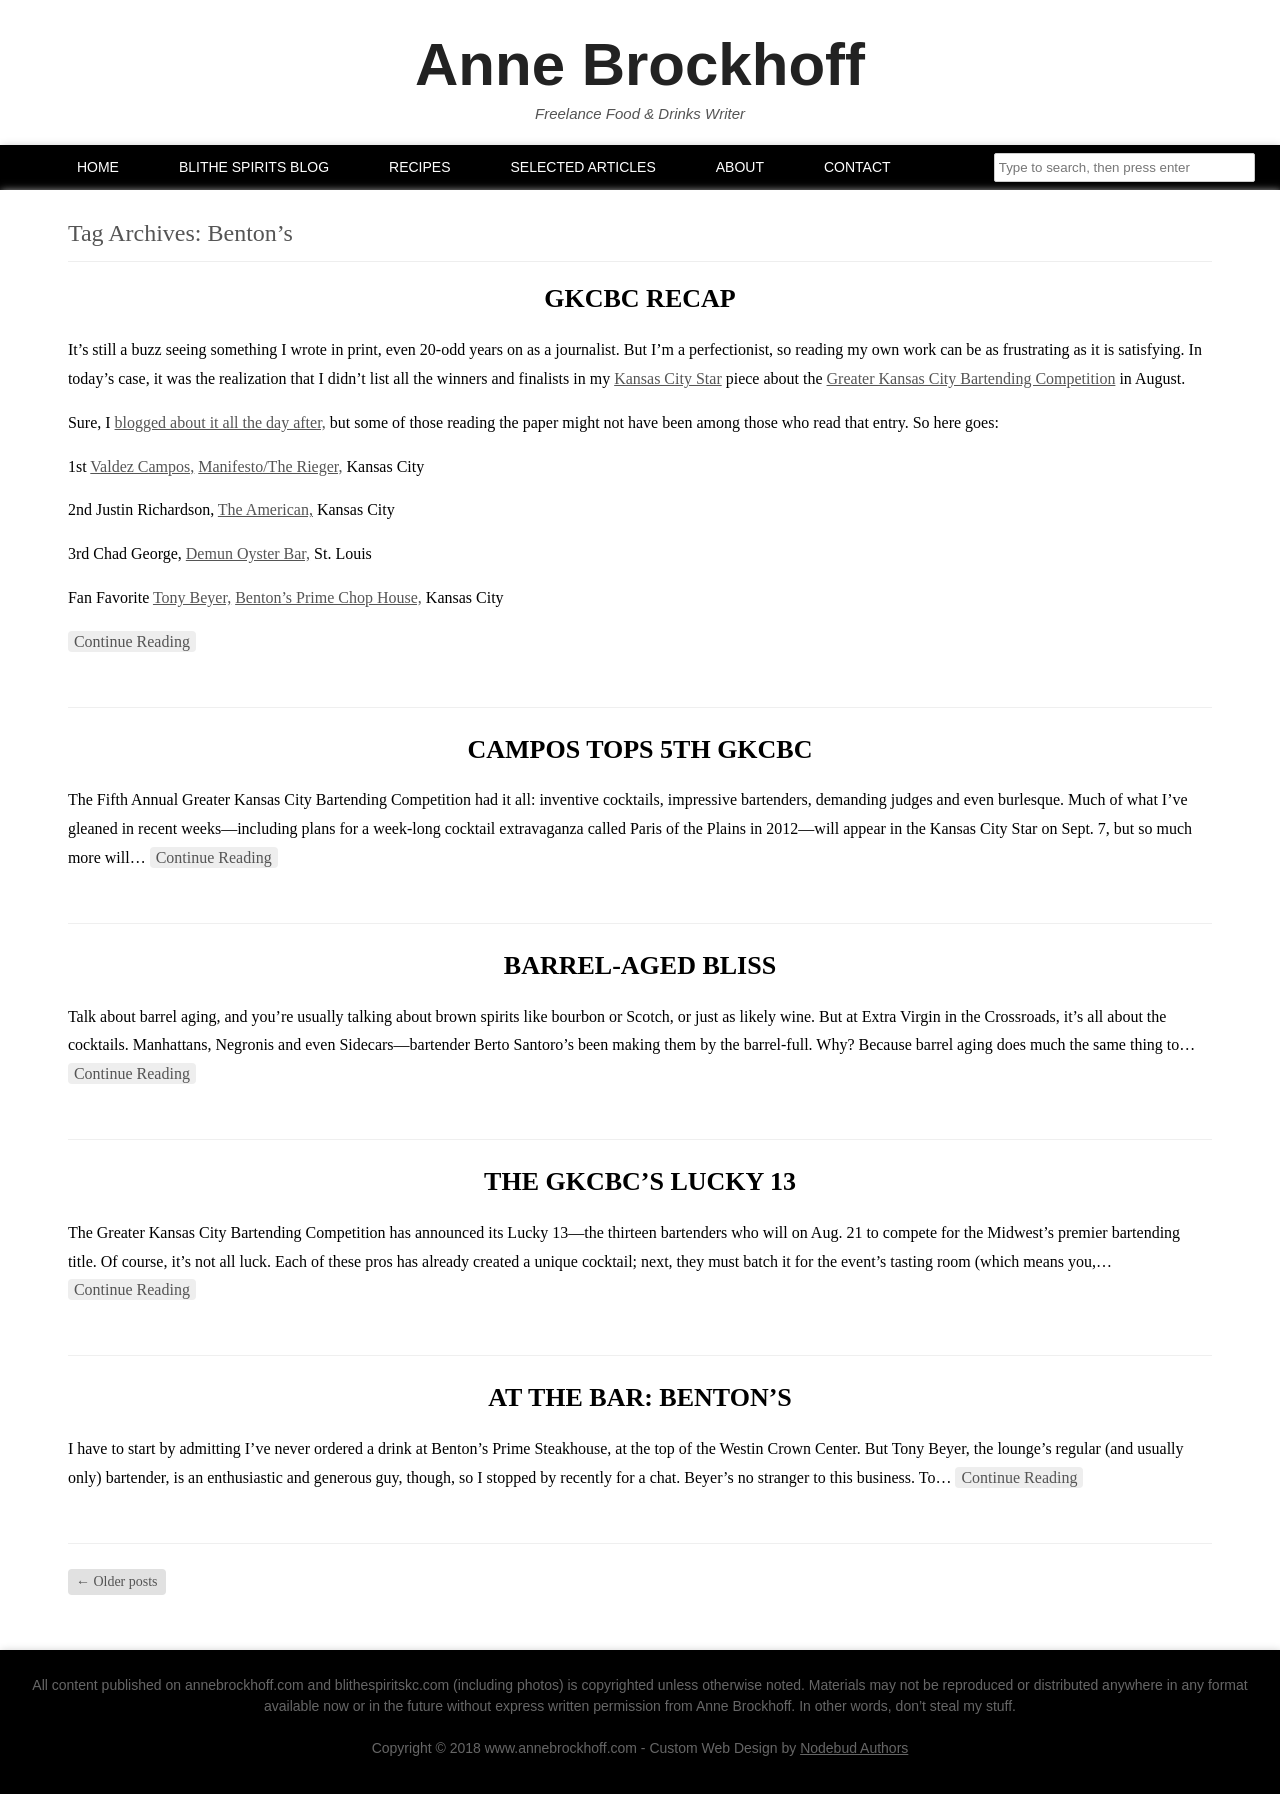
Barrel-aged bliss (640, 965)
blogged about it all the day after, (220, 422)
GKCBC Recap (639, 298)
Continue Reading (132, 641)
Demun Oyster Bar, (248, 553)
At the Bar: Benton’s (640, 1397)
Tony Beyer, (192, 597)
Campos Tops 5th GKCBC (639, 749)
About (740, 167)
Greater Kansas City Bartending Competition (971, 378)
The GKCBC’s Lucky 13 (640, 1181)
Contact (857, 167)
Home (98, 167)
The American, (265, 509)
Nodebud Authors (854, 1748)
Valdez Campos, (142, 466)
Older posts (117, 1581)
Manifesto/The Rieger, (270, 466)
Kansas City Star (668, 378)
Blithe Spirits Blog (254, 167)
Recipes (419, 167)
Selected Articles (583, 167)
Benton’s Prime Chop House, (328, 597)
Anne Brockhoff (640, 65)
